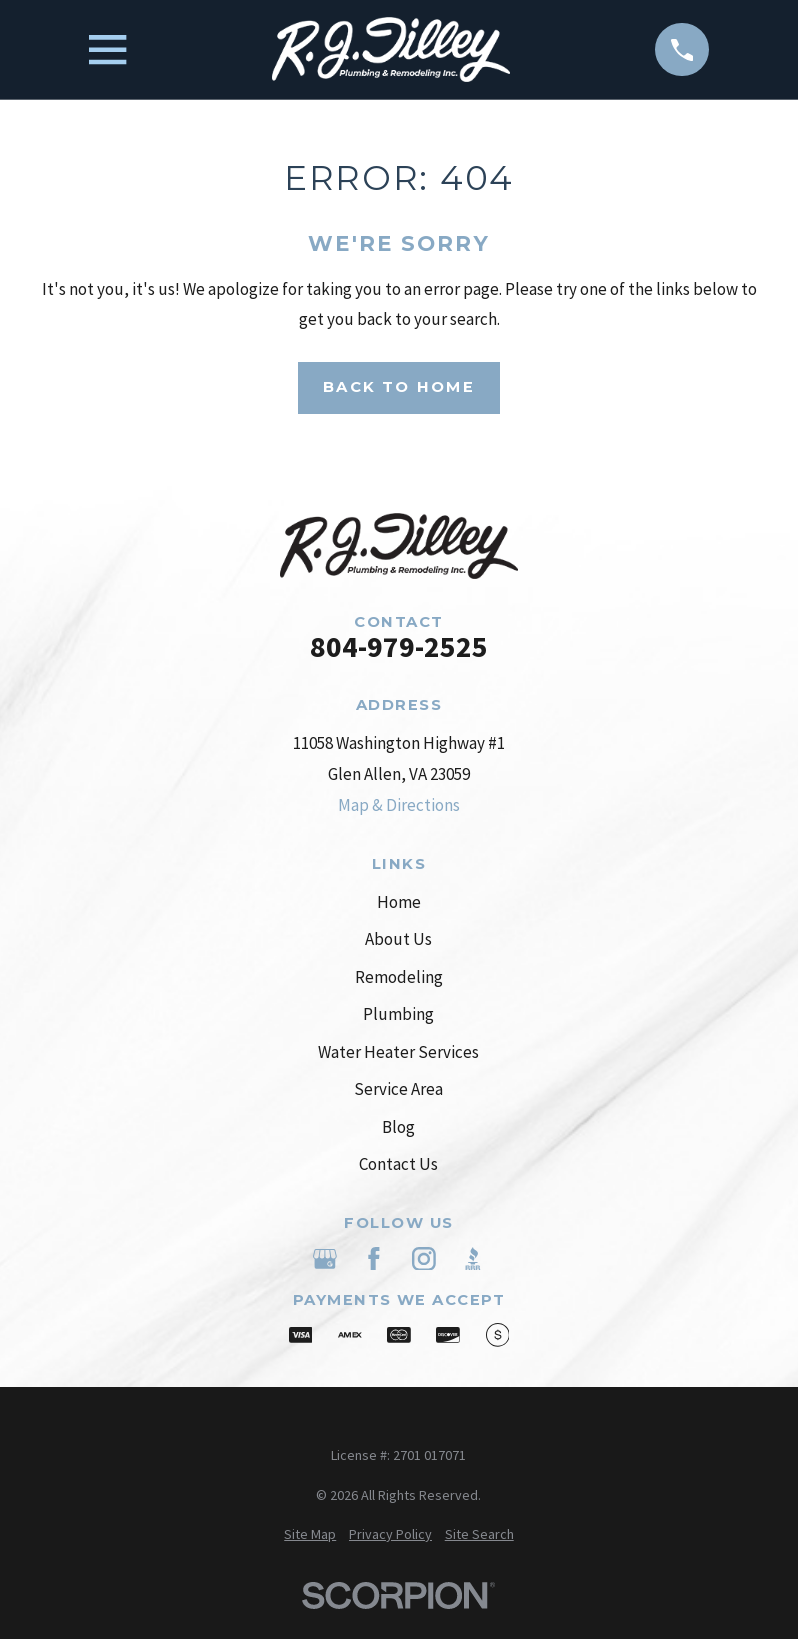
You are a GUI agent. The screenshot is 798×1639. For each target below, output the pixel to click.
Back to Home (399, 387)
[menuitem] (310, 1534)
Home (399, 902)
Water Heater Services (398, 1052)
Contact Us (398, 1164)
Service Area (398, 1089)
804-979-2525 (399, 647)
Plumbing (398, 1014)
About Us (398, 939)
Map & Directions (399, 805)
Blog (398, 1127)
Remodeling (399, 977)
